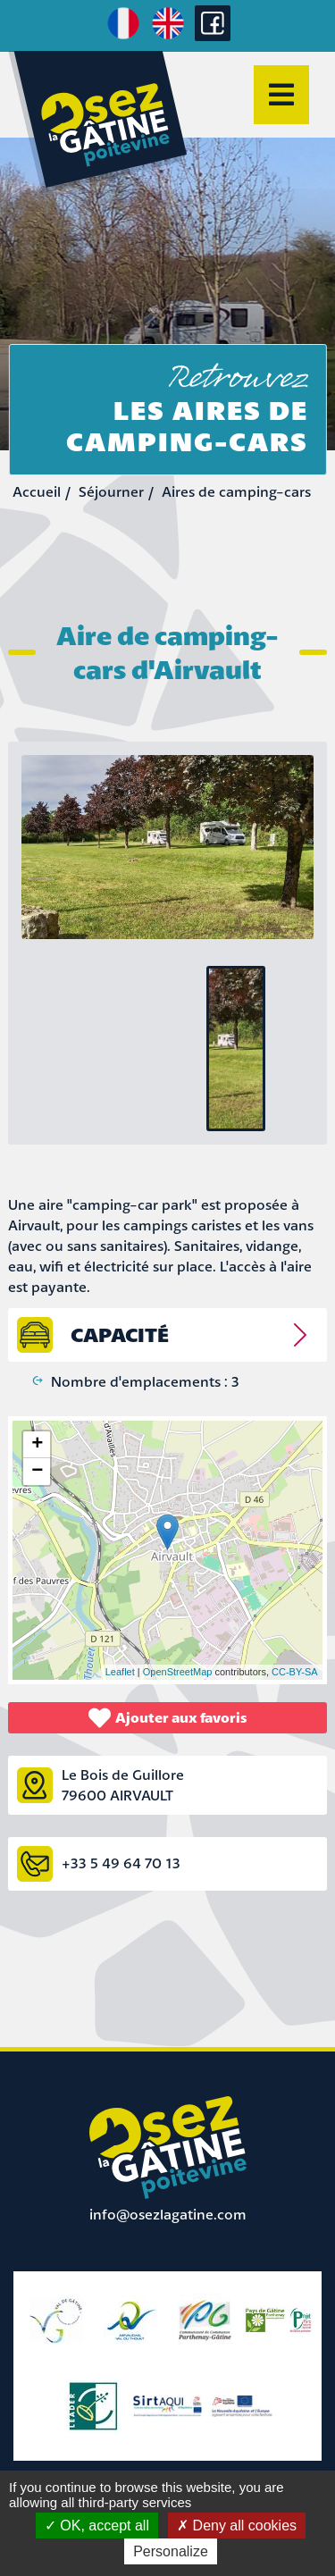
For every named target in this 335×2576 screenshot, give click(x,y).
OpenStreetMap (178, 1671)
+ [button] (37, 1444)
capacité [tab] (120, 1334)
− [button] (37, 1471)
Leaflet (120, 1671)
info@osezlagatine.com (168, 2214)
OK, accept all (97, 2525)
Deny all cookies (237, 2525)
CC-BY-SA (295, 1671)
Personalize (170, 2551)
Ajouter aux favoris (167, 1718)
